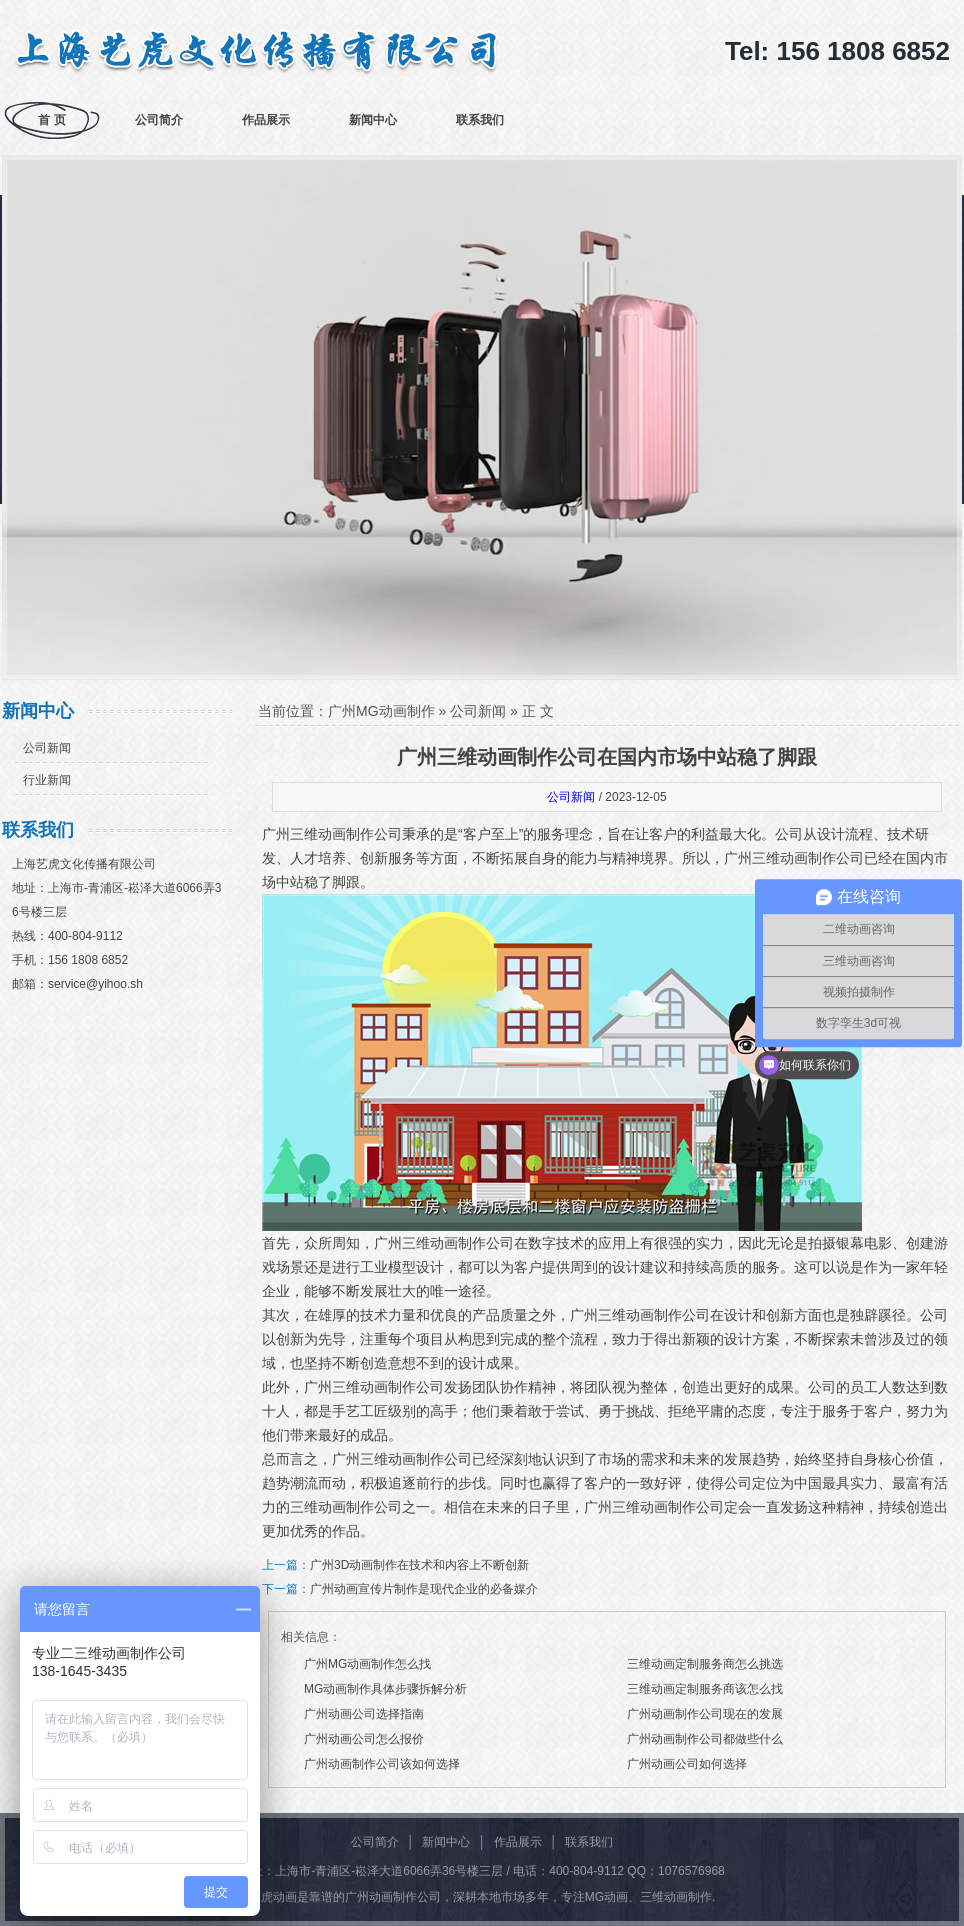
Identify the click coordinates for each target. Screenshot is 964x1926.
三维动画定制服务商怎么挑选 (705, 1664)
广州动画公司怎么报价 (364, 1739)
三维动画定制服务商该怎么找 (705, 1689)
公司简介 (159, 120)
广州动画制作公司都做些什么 (705, 1739)
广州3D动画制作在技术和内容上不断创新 (419, 1565)
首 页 (51, 120)
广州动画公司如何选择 (687, 1764)
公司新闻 (47, 748)
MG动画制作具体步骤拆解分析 (385, 1689)
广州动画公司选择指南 (364, 1714)
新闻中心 (373, 120)
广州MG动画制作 (381, 711)
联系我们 (480, 120)
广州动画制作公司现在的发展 (705, 1714)
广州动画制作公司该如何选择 (382, 1764)
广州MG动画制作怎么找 (367, 1664)
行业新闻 (47, 780)
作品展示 (266, 120)
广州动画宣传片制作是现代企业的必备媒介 (424, 1589)
